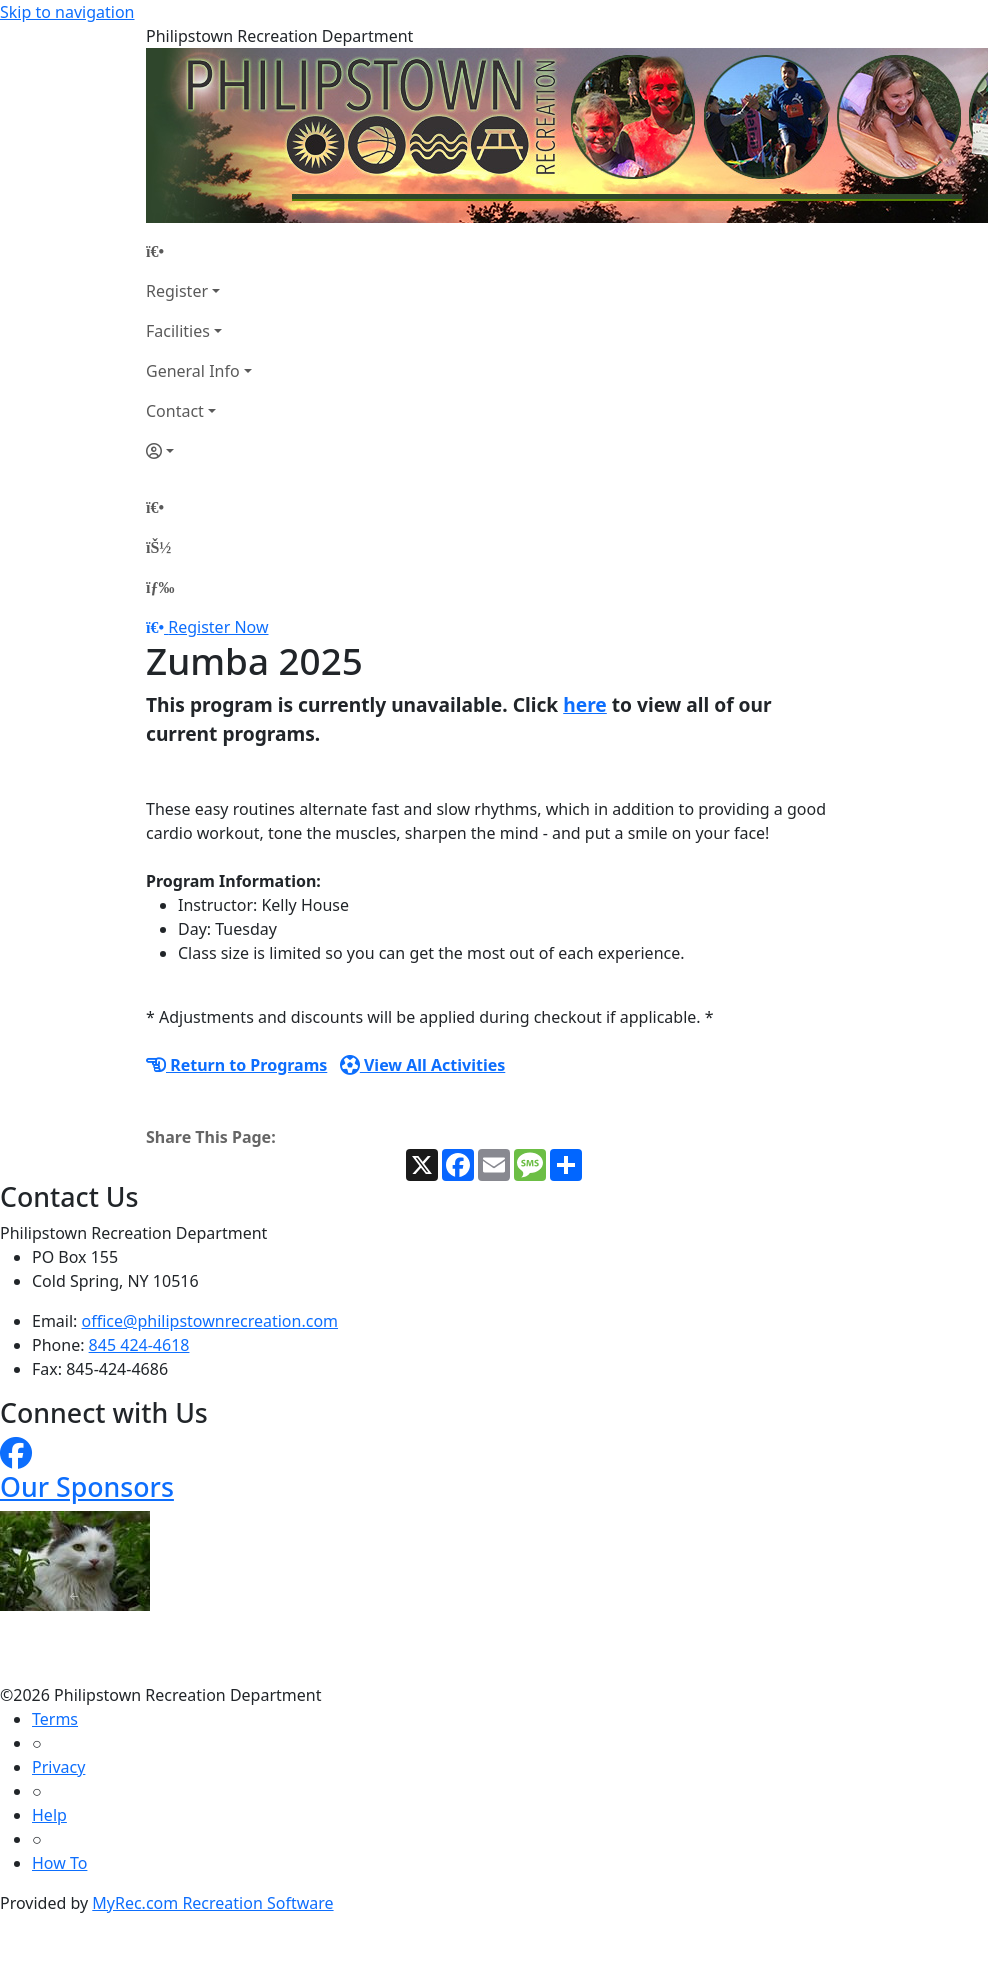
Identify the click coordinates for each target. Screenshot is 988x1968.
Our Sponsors (87, 1486)
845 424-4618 (139, 1345)
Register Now (218, 627)
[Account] (199, 451)
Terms (55, 1719)
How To (59, 1863)
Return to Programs (236, 1065)
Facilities (178, 331)
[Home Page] (199, 251)
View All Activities (423, 1065)
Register (177, 291)
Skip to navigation (67, 12)
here (585, 704)
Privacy (58, 1767)
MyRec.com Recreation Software (212, 1903)
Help (49, 1815)
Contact (175, 411)
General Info (193, 371)
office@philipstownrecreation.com (210, 1321)
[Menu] (160, 587)
